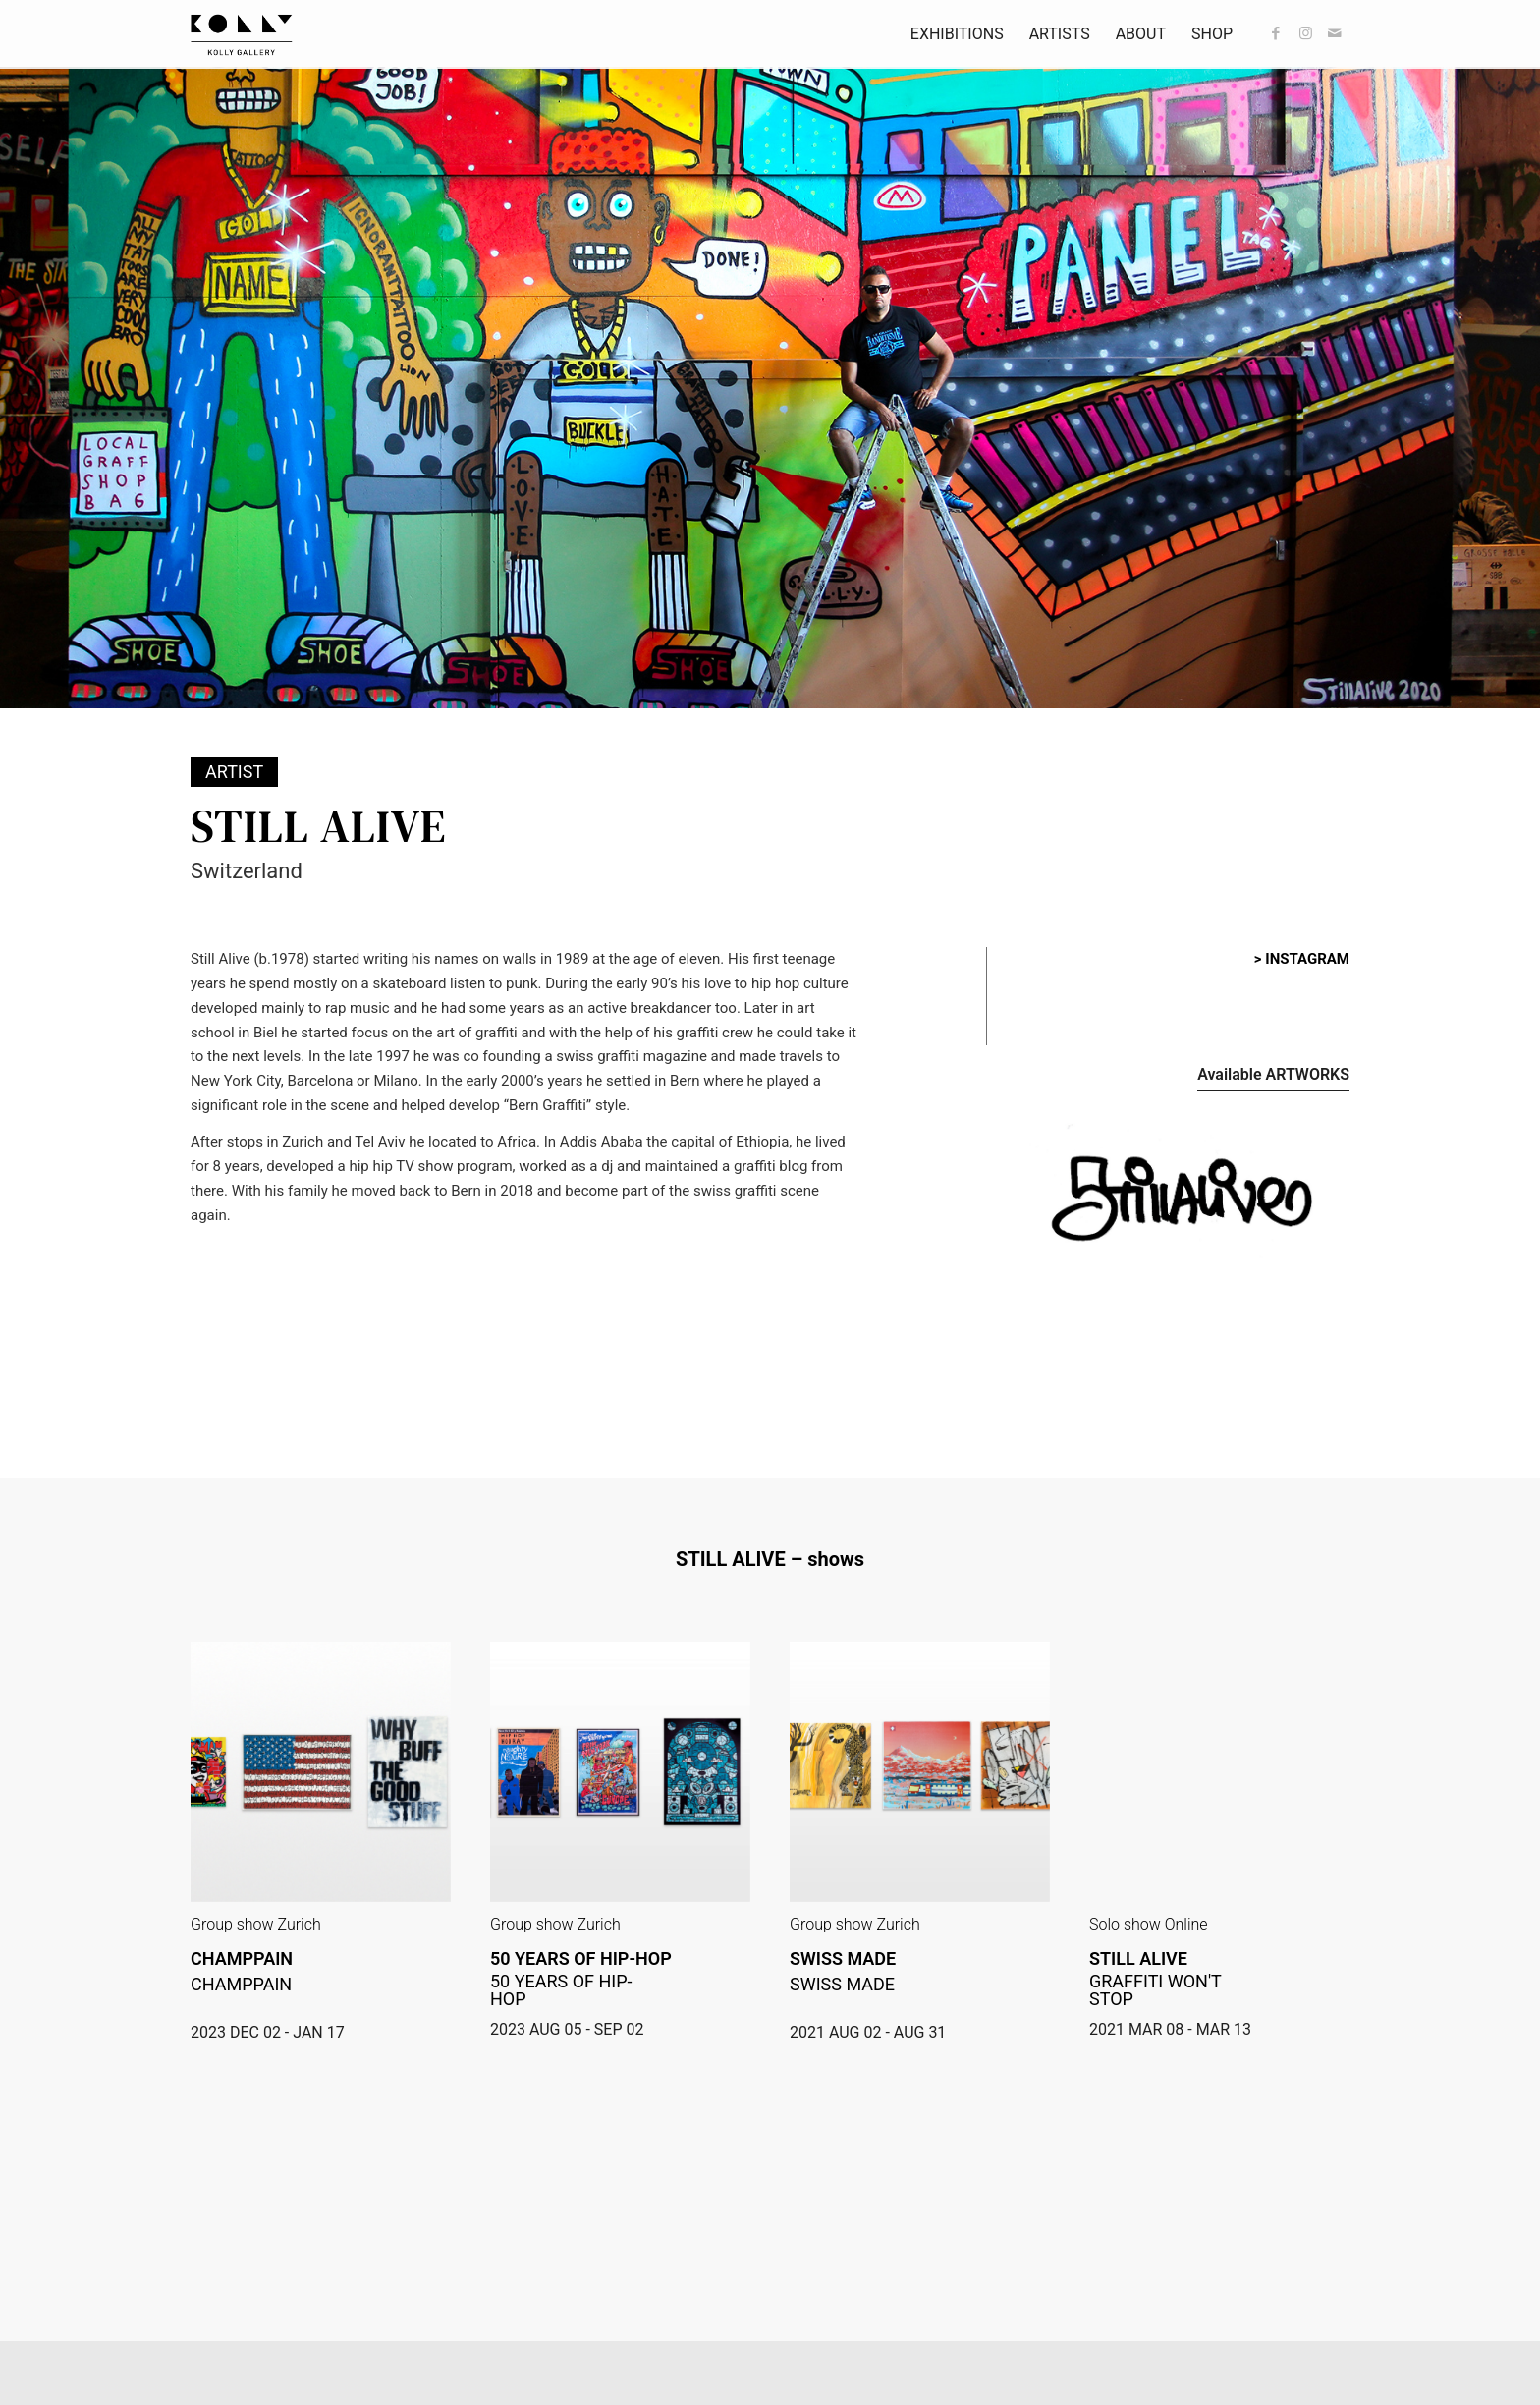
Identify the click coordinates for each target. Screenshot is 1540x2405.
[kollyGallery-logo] (242, 34)
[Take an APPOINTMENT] (1265, 2352)
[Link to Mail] (1334, 33)
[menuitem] (957, 34)
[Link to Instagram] (1305, 33)
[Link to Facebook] (1276, 33)
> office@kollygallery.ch (272, 2337)
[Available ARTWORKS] (1273, 1078)
